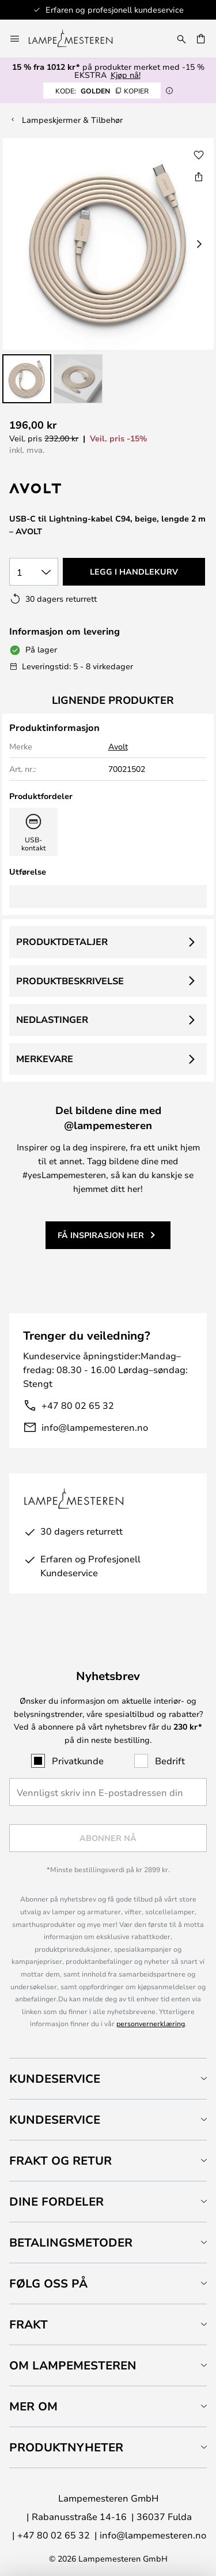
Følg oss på (48, 2283)
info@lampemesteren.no (94, 1427)
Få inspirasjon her (101, 1234)
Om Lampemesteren (73, 2365)
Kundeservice (54, 2078)
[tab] (108, 2078)
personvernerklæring (150, 2023)
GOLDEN (102, 90)
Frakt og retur (60, 2160)
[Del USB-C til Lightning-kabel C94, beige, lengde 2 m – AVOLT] (198, 176)
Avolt (118, 746)
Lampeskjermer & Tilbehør (72, 119)
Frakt (28, 2324)
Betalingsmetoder (70, 2242)
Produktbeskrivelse (70, 980)
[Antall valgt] (33, 572)
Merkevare (44, 1058)
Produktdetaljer (62, 941)
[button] (26, 378)
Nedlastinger (52, 1019)
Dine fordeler (56, 2201)
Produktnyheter (66, 2447)
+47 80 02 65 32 (77, 1405)
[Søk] (181, 39)
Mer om (33, 2406)
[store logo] (77, 39)
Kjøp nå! (126, 74)
